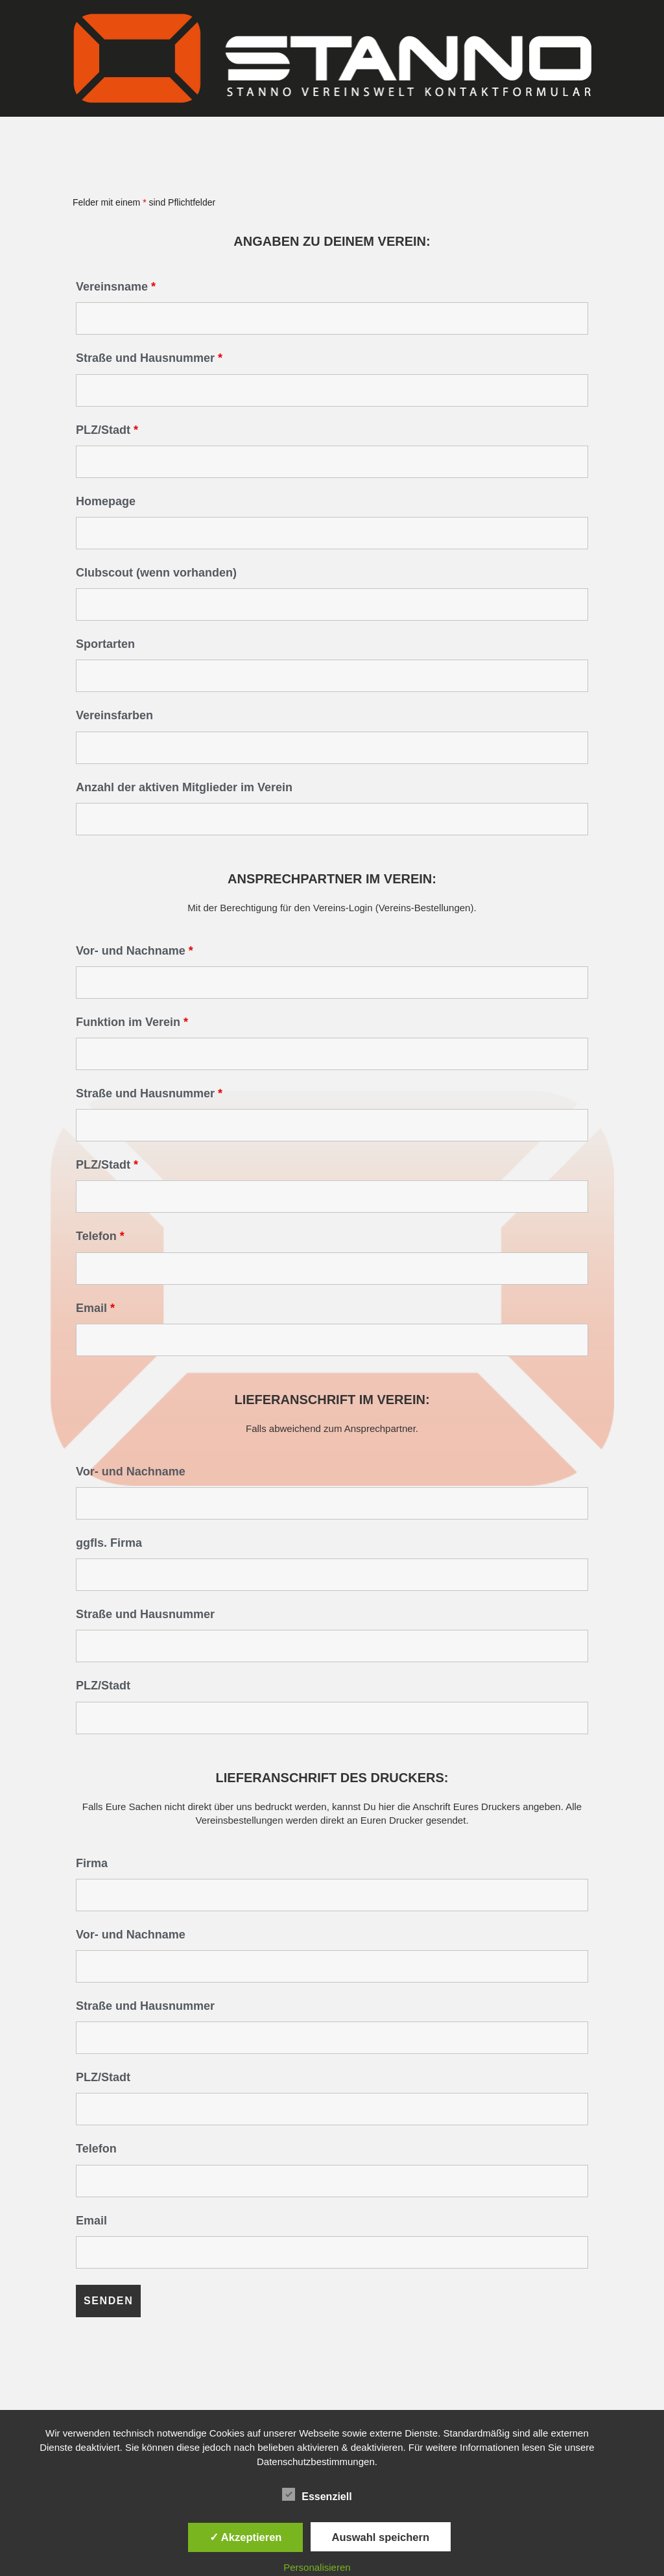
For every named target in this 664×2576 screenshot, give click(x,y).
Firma (92, 1863)
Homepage (106, 501)
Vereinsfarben (114, 715)
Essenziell (316, 2494)
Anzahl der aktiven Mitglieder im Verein (184, 787)
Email (95, 1308)
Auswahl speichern (380, 2537)
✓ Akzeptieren (245, 2537)
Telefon (100, 1236)
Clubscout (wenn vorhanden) (156, 572)
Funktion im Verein (132, 1022)
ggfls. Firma (109, 1542)
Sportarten (105, 644)
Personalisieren (316, 2567)
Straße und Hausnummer (149, 358)
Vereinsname (116, 286)
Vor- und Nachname (134, 950)
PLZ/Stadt (107, 429)
